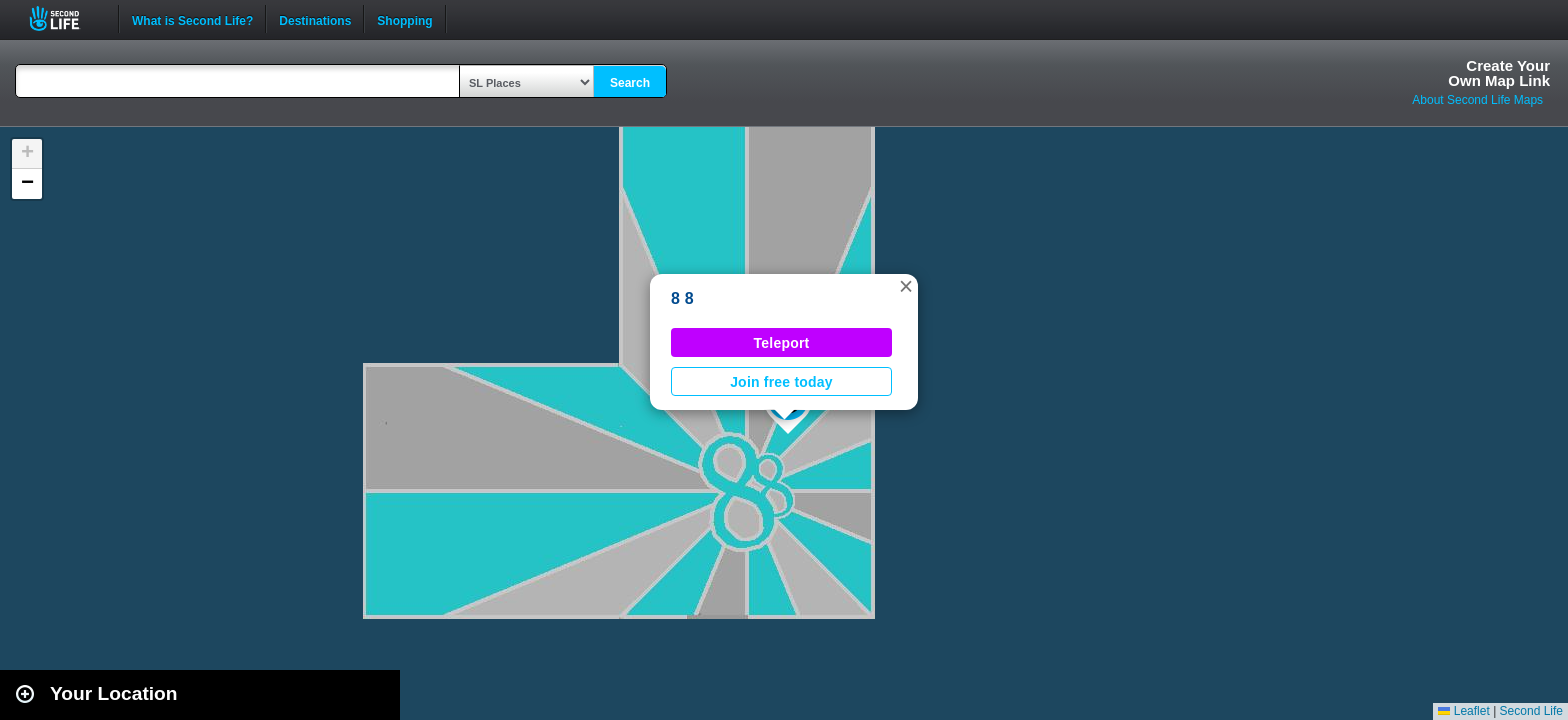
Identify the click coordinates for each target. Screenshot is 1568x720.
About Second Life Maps (1477, 100)
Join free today (781, 382)
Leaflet (1463, 711)
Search (630, 83)
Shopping (404, 19)
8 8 (682, 298)
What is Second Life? (192, 19)
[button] (906, 286)
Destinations (315, 19)
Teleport (782, 343)
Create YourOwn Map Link (1499, 73)
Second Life (65, 18)
